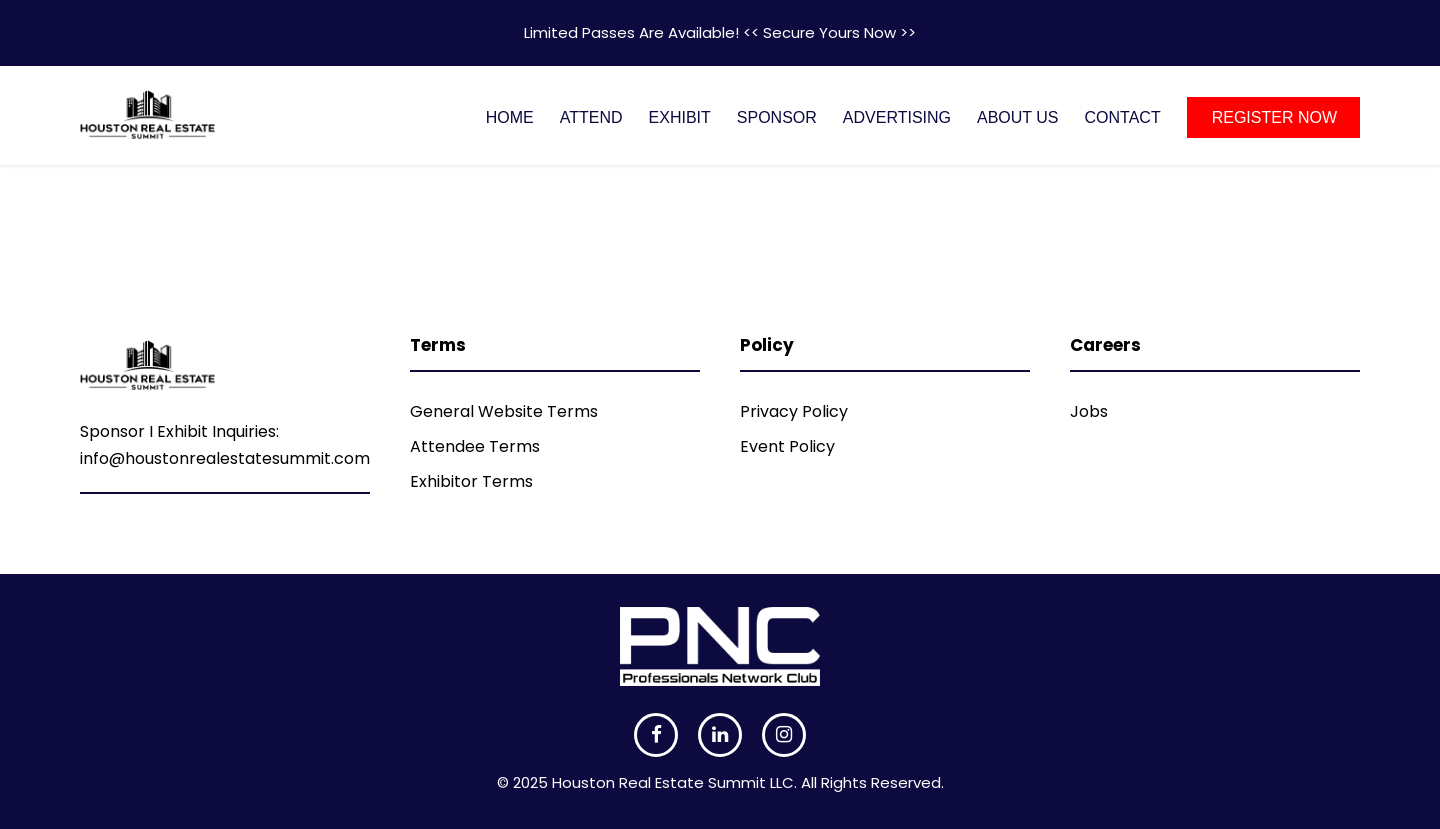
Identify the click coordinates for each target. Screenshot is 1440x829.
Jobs (1089, 411)
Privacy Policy (794, 411)
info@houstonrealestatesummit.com (225, 458)
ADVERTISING (897, 117)
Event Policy (787, 446)
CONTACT (1123, 117)
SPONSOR (777, 117)
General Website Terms (504, 411)
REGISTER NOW (1274, 117)
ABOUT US (1018, 117)
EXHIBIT (680, 117)
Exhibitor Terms (471, 481)
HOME (510, 117)
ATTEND (591, 117)
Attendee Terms (475, 446)
